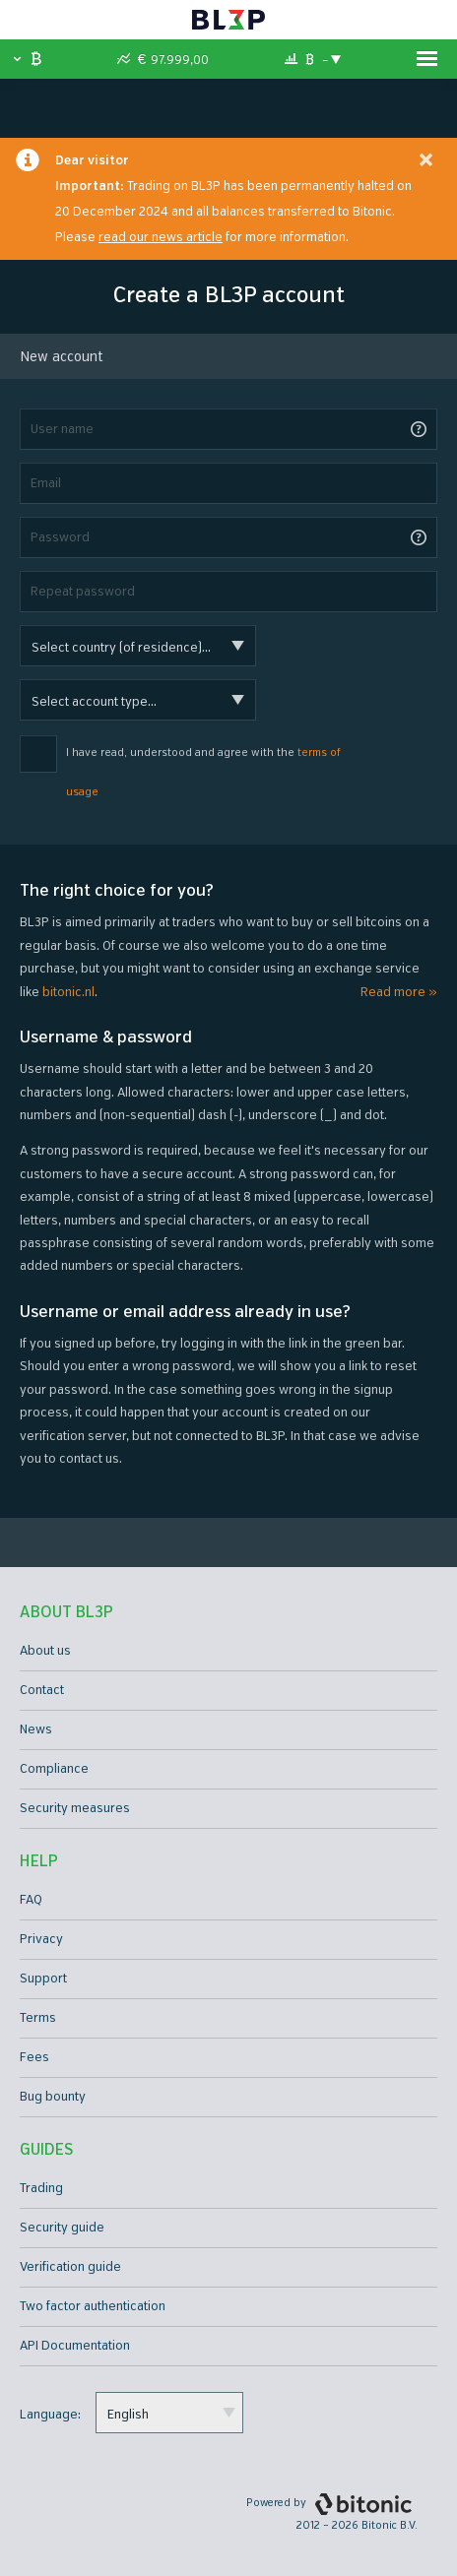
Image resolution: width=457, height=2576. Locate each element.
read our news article (160, 237)
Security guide (62, 2227)
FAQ (31, 1900)
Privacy (41, 1939)
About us (45, 1651)
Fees (34, 2057)
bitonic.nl (68, 992)
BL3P (228, 19)
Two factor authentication (92, 2306)
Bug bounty (53, 2097)
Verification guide (70, 2267)
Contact (42, 1690)
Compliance (54, 1769)
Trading (41, 2188)
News (36, 1729)
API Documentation (75, 2346)
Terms (38, 2018)
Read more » (398, 992)
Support (43, 1978)
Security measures (75, 1808)
